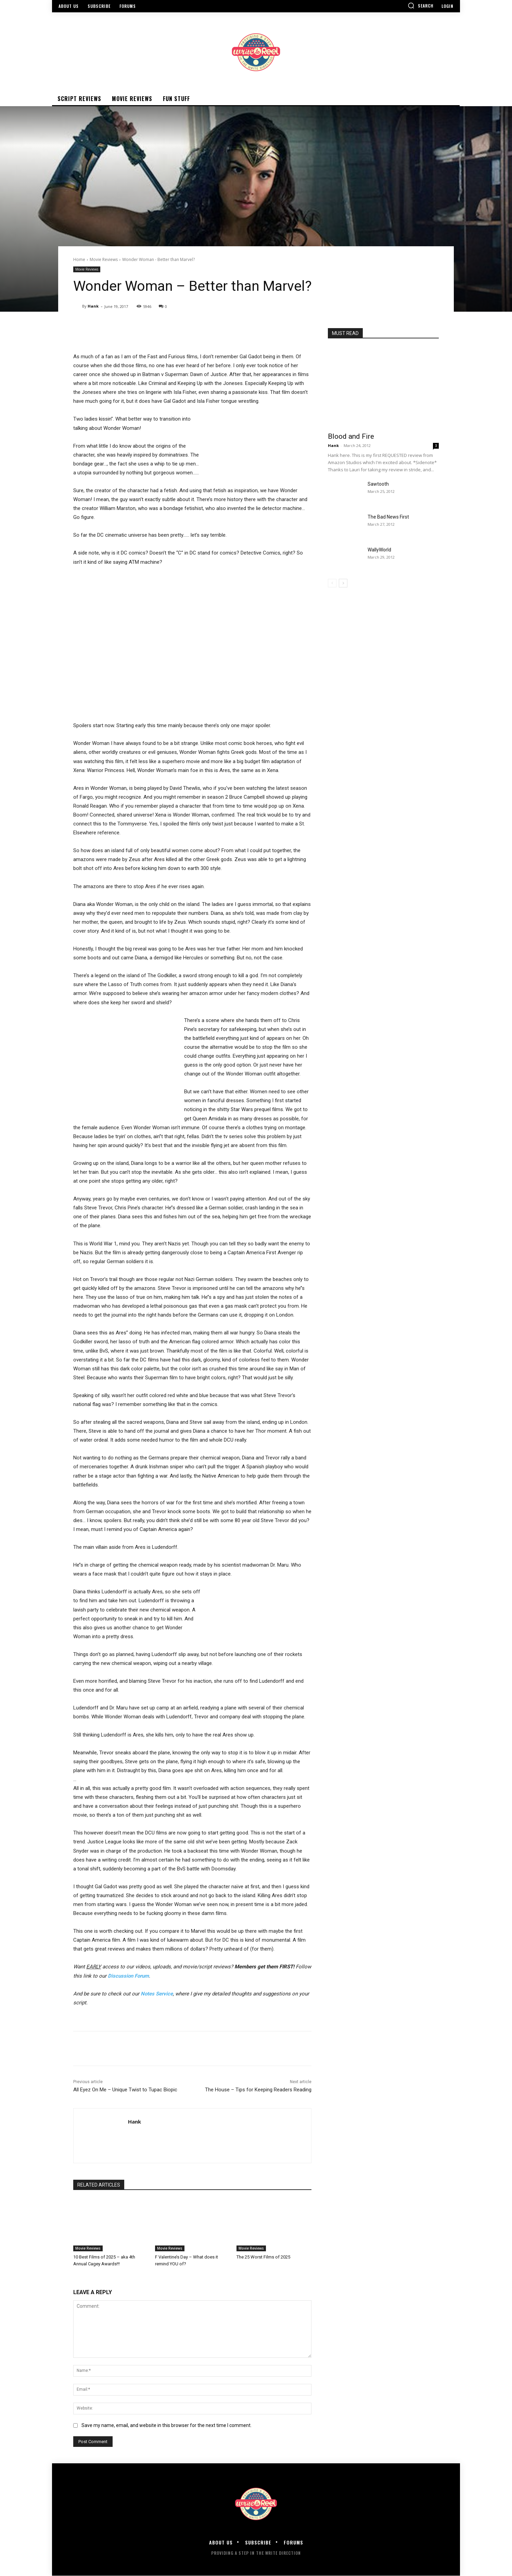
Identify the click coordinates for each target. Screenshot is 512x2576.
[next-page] (343, 583)
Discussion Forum (128, 1976)
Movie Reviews (104, 259)
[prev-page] (332, 583)
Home (79, 259)
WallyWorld (379, 549)
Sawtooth (378, 484)
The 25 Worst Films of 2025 (263, 2257)
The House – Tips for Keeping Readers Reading (258, 2090)
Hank (93, 306)
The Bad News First (388, 517)
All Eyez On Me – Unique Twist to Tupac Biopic (125, 2090)
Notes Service (157, 1994)
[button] (421, 5)
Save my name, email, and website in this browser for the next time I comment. (166, 2425)
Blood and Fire (351, 436)
